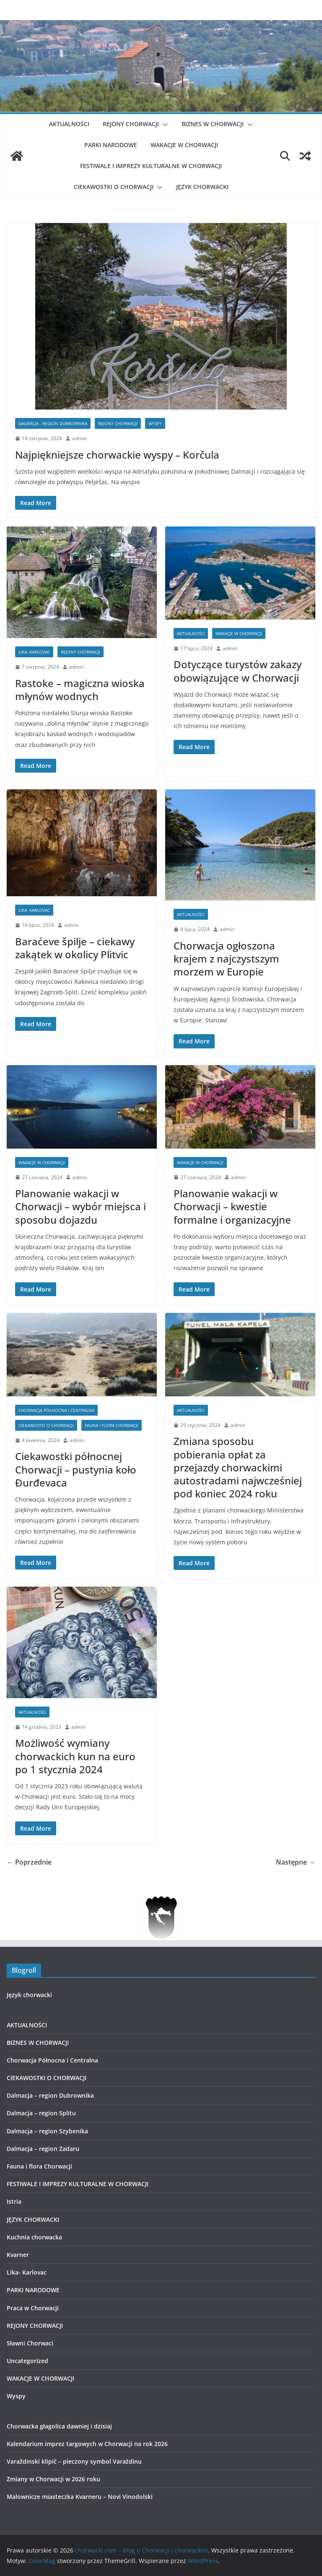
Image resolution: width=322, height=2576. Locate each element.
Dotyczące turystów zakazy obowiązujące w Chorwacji (237, 670)
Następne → (295, 1862)
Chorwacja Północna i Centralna (56, 1410)
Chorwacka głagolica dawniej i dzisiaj (59, 2426)
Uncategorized (27, 2361)
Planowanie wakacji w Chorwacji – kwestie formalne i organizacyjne (232, 1206)
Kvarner (18, 2255)
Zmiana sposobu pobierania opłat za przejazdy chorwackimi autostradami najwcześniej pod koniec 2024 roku (238, 1467)
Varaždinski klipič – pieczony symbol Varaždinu (74, 2461)
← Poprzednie (29, 1862)
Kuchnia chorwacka (34, 2237)
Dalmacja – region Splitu (41, 2113)
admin (79, 438)
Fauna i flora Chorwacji (111, 1425)
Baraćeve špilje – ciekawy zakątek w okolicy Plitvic (75, 947)
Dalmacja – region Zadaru (43, 2149)
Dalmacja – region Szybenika (47, 2131)
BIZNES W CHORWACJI (213, 124)
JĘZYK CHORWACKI (202, 187)
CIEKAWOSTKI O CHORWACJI (113, 187)
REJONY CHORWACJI (131, 124)
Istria (14, 2201)
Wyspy (155, 423)
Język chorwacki (29, 1995)
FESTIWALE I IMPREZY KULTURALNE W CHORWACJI (151, 166)
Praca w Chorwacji (33, 2308)
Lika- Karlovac (34, 652)
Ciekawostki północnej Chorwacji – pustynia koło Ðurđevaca (75, 1469)
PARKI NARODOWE (110, 145)
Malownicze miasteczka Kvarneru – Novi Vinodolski (80, 2497)
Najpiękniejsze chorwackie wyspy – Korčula (117, 455)
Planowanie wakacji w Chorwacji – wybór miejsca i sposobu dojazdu (80, 1206)
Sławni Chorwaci (30, 2343)
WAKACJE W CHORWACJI (184, 145)
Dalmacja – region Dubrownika (50, 2095)
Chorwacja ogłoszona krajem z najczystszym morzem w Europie (226, 958)
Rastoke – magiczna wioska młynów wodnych (80, 689)
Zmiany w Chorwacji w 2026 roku (53, 2479)
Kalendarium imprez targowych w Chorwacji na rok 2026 (87, 2444)
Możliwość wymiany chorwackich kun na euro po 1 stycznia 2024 (75, 1756)
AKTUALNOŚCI (69, 124)
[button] (163, 124)
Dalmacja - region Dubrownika (52, 423)
